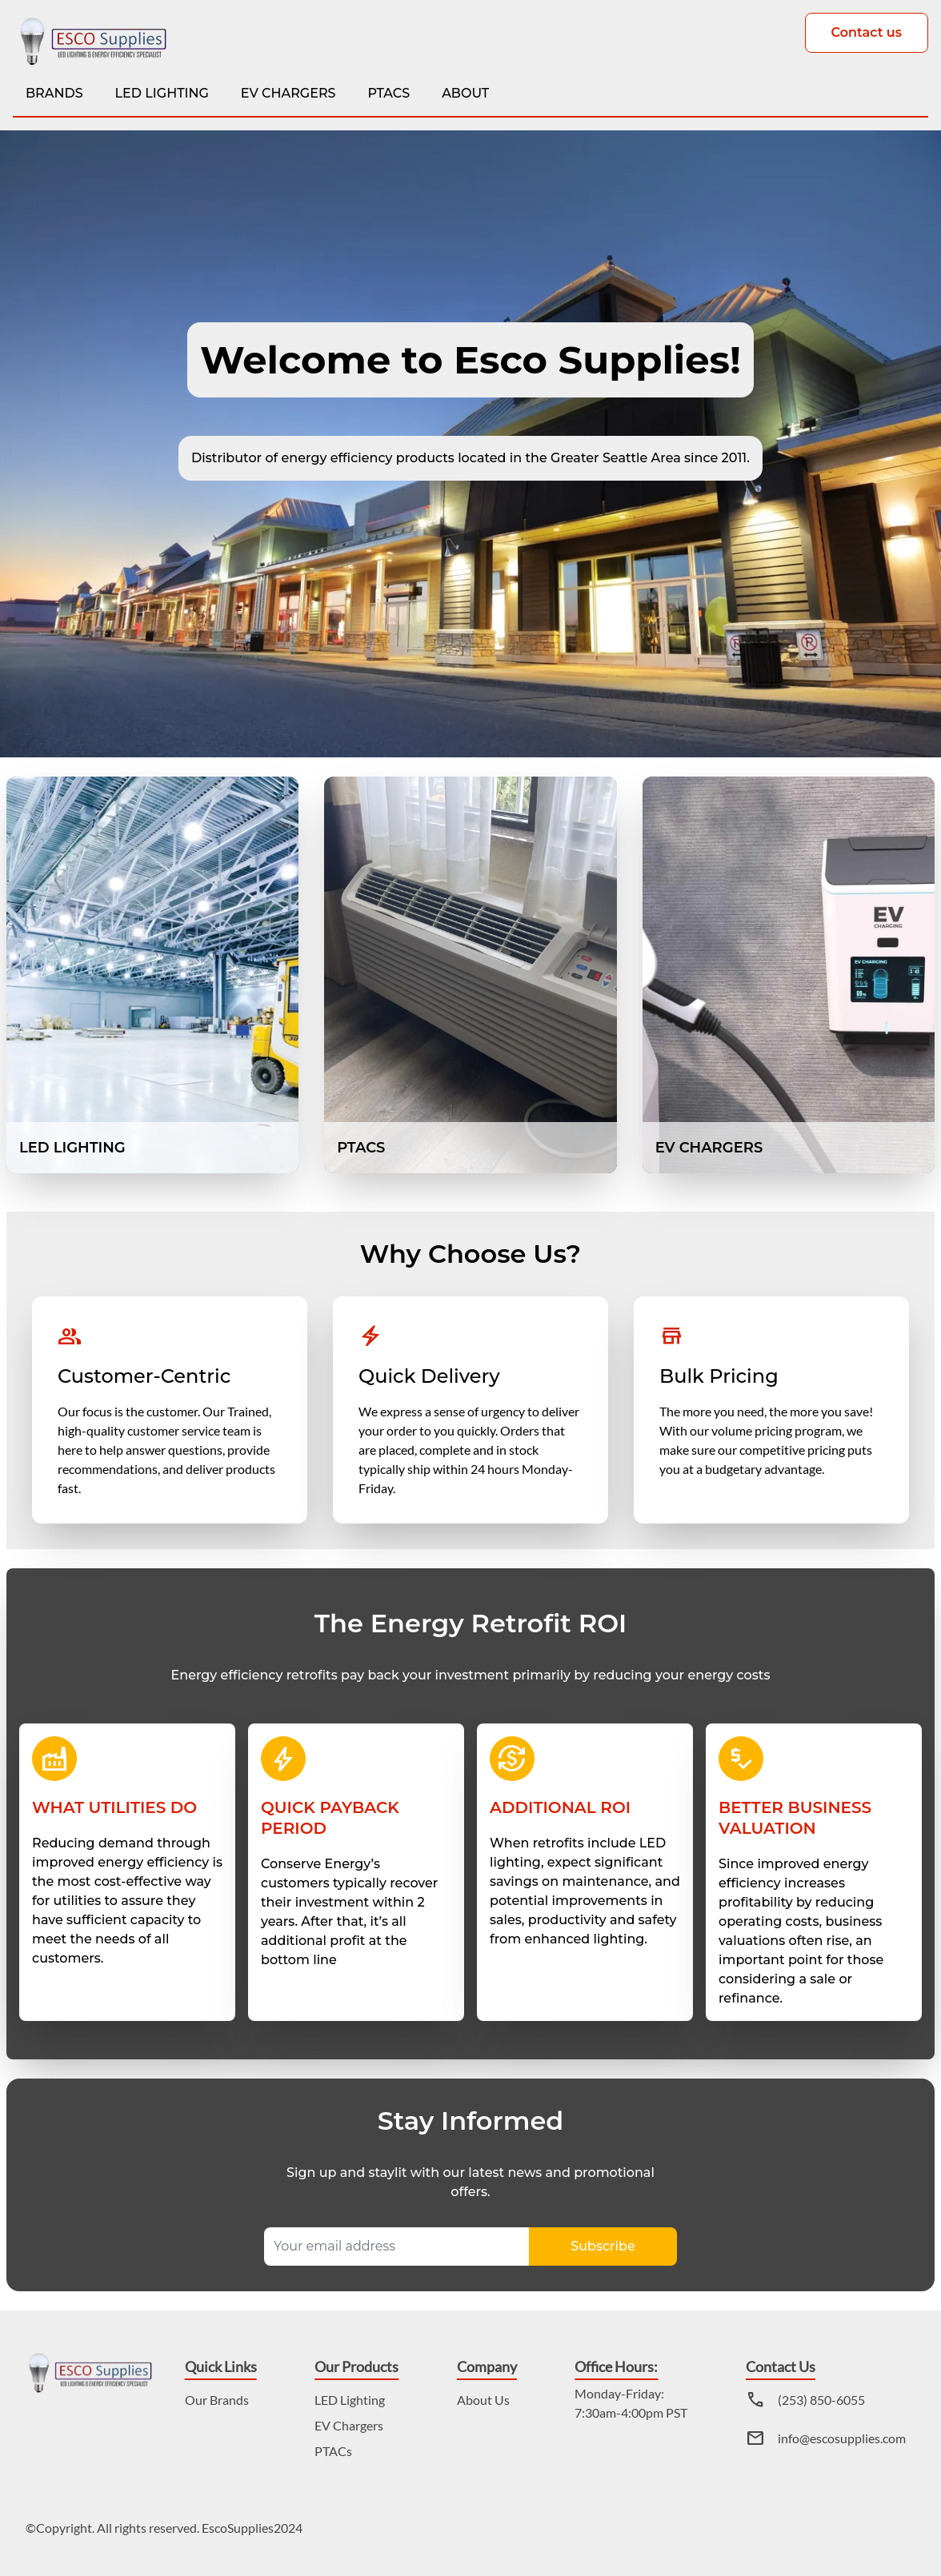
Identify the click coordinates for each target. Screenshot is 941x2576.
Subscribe (603, 2246)
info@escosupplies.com (842, 2438)
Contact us (866, 32)
